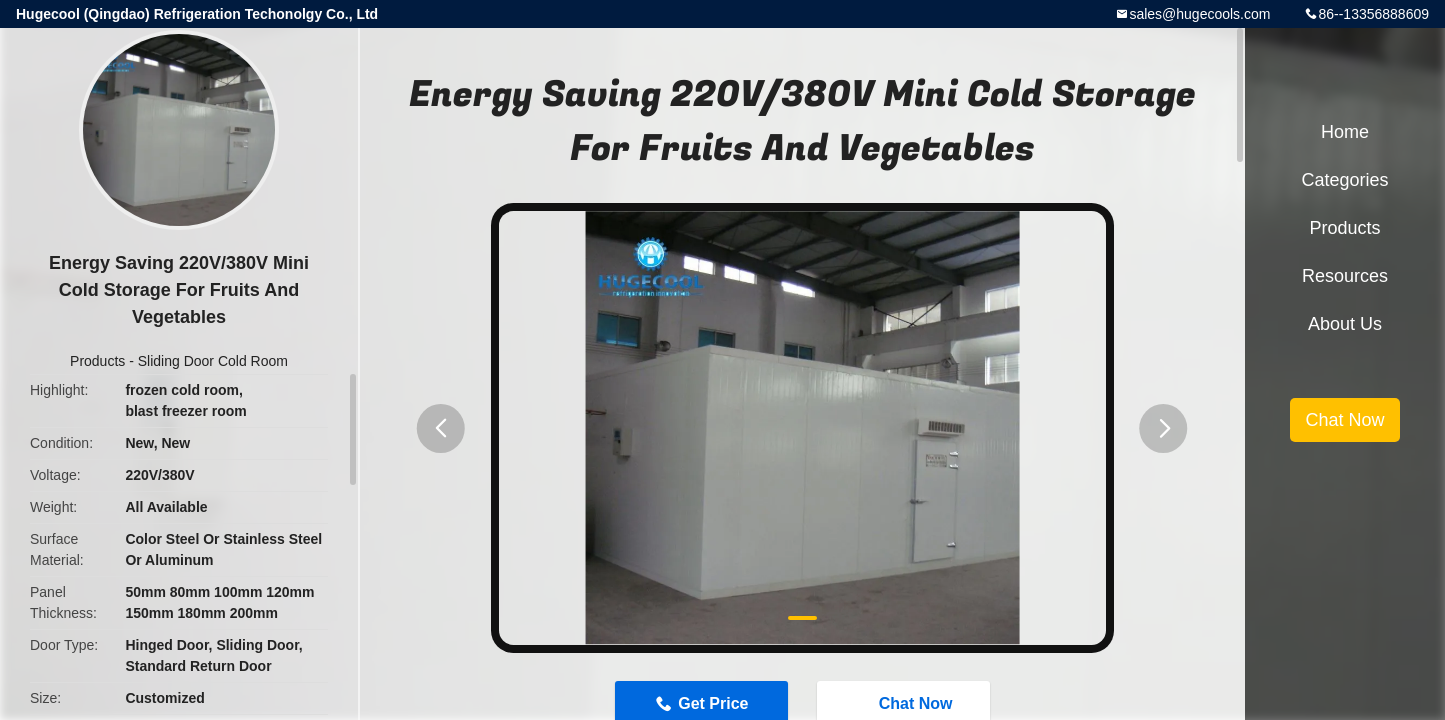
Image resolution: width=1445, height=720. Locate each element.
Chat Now (1344, 420)
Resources (1345, 276)
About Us (1345, 324)
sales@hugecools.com (1199, 14)
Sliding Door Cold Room (213, 361)
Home (1345, 132)
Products (97, 361)
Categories (1344, 180)
